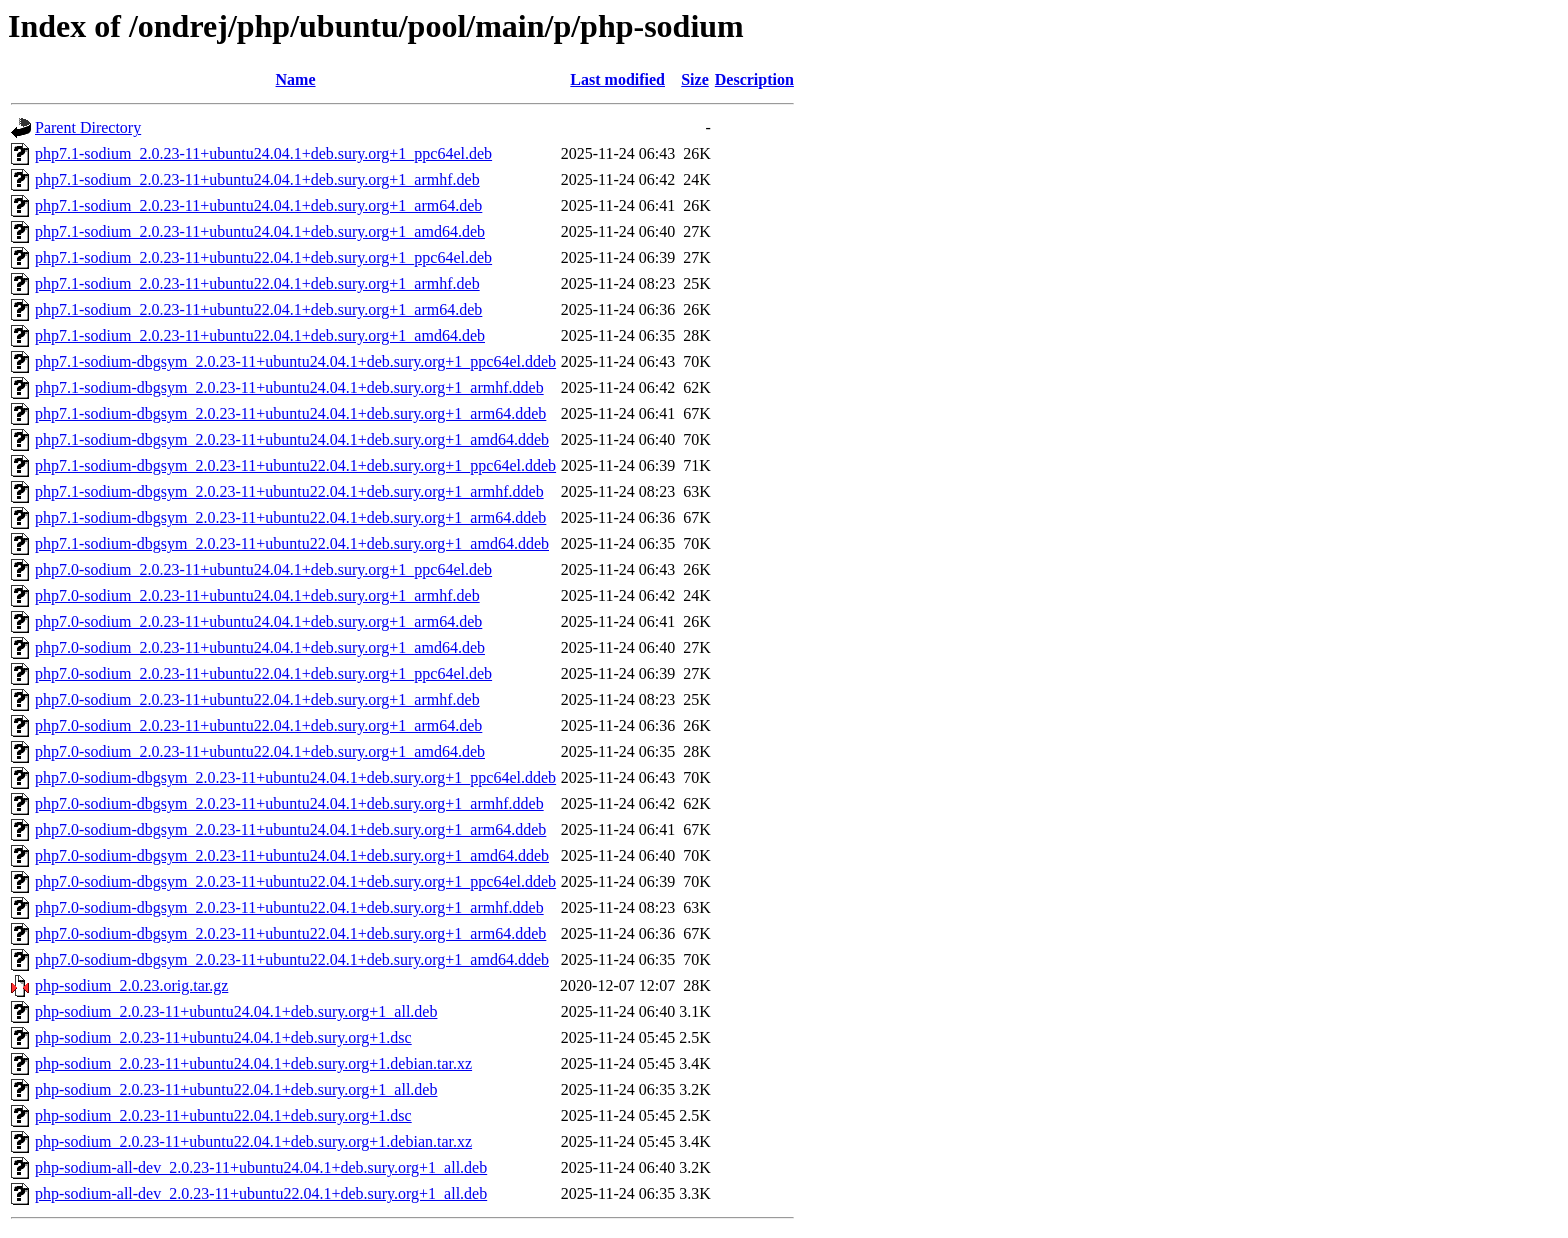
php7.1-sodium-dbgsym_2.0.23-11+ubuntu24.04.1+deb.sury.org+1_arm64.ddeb (290, 413)
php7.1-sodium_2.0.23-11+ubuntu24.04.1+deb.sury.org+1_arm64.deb (258, 205)
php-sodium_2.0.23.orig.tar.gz (131, 985)
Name (296, 79)
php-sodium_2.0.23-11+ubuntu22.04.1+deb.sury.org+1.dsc (223, 1115)
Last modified (617, 79)
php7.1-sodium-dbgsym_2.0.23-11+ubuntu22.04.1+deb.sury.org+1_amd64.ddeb (292, 543)
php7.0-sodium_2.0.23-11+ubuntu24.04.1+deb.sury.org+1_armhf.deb (257, 595)
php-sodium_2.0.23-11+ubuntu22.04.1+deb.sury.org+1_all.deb (236, 1089)
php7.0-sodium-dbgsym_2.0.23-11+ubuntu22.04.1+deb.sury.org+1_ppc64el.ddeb (295, 881)
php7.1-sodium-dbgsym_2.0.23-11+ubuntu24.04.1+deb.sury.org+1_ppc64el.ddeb (295, 361)
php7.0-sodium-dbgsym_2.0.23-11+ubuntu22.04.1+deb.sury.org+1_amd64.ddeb (292, 959)
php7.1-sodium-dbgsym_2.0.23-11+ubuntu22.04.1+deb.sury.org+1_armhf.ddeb (289, 491)
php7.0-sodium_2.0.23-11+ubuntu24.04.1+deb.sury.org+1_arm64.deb (258, 621)
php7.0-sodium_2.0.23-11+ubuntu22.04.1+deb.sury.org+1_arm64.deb (258, 725)
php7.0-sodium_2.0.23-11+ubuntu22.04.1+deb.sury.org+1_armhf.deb (257, 699)
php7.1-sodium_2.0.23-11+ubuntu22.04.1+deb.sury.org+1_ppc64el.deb (263, 257)
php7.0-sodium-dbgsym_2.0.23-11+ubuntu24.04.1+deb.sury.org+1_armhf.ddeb (289, 803)
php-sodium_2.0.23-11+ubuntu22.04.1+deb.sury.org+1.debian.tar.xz (253, 1141)
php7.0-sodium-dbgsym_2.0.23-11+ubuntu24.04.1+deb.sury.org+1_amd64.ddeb (292, 855)
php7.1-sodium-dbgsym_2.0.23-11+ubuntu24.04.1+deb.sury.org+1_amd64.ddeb (292, 439)
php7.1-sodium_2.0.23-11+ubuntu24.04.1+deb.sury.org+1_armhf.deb (257, 179)
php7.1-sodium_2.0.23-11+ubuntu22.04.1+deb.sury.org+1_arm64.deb (258, 309)
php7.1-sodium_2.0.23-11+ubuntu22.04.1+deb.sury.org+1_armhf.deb (257, 283)
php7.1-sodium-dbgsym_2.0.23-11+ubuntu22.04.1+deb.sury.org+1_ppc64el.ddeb (295, 465)
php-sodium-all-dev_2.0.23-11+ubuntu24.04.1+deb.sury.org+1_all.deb (261, 1167)
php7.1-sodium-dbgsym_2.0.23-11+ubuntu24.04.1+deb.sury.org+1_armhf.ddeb (289, 387)
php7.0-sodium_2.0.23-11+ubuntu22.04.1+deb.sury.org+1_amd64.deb (260, 751)
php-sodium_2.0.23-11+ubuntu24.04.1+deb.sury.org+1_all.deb (236, 1011)
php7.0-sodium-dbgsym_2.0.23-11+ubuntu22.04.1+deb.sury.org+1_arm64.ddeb (290, 933)
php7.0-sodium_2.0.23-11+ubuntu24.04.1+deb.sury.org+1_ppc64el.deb (263, 569)
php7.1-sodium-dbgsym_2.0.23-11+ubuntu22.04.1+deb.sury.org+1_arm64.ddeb (290, 517)
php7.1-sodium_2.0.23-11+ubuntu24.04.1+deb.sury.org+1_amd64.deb (260, 231)
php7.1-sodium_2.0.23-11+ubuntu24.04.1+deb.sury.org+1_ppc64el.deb (263, 153)
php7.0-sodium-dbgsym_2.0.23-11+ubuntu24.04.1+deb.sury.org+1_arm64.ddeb (290, 829)
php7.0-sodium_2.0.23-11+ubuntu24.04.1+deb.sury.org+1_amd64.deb (260, 647)
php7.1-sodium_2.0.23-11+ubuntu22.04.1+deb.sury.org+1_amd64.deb (260, 335)
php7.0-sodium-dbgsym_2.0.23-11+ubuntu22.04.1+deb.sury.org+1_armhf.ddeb (289, 907)
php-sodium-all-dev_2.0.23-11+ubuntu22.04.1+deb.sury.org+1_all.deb (261, 1193)
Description (754, 79)
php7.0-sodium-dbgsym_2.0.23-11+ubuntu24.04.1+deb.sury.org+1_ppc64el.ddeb (295, 777)
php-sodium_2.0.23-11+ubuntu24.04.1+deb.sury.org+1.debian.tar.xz (253, 1063)
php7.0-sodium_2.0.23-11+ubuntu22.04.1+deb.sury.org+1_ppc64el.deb (263, 673)
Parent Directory (88, 127)
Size (695, 79)
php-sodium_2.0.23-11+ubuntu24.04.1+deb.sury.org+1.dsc (223, 1037)
